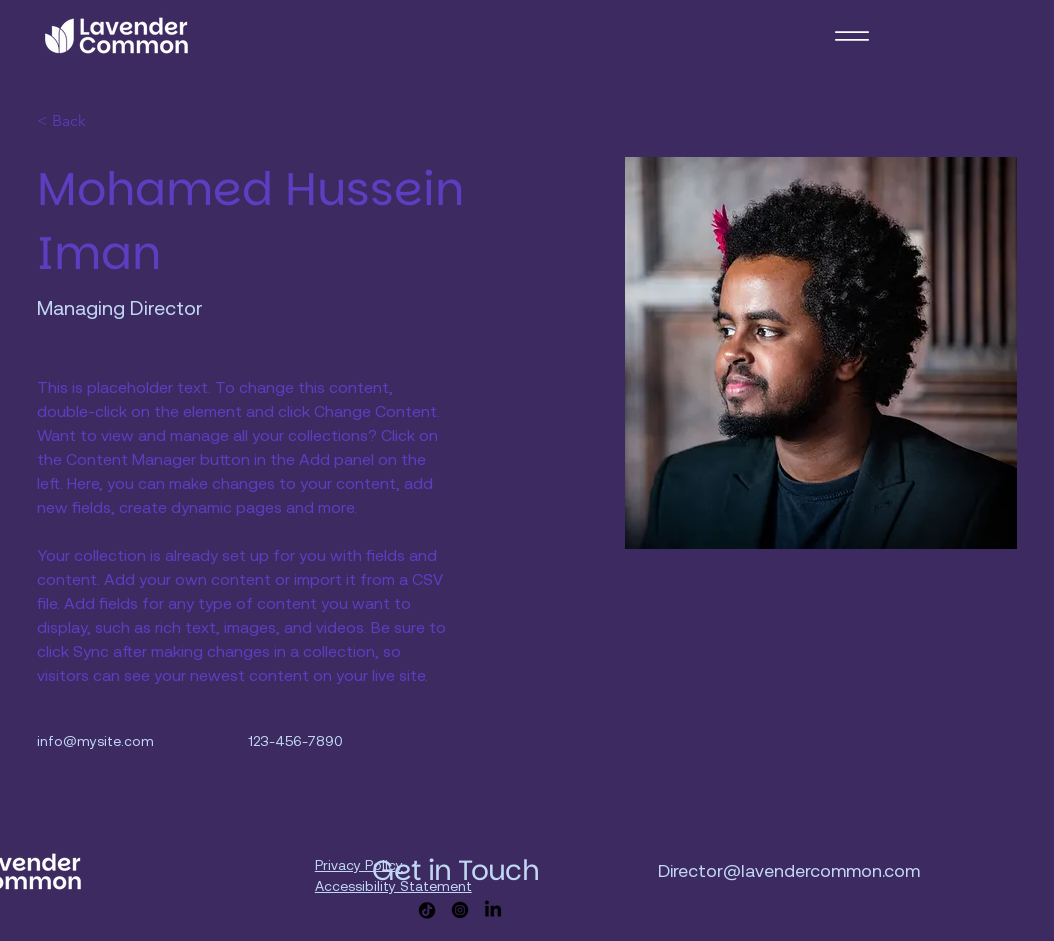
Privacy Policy (359, 865)
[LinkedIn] (493, 910)
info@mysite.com (95, 741)
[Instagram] (460, 910)
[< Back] (76, 121)
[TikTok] (427, 910)
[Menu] (851, 35)
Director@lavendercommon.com (789, 870)
